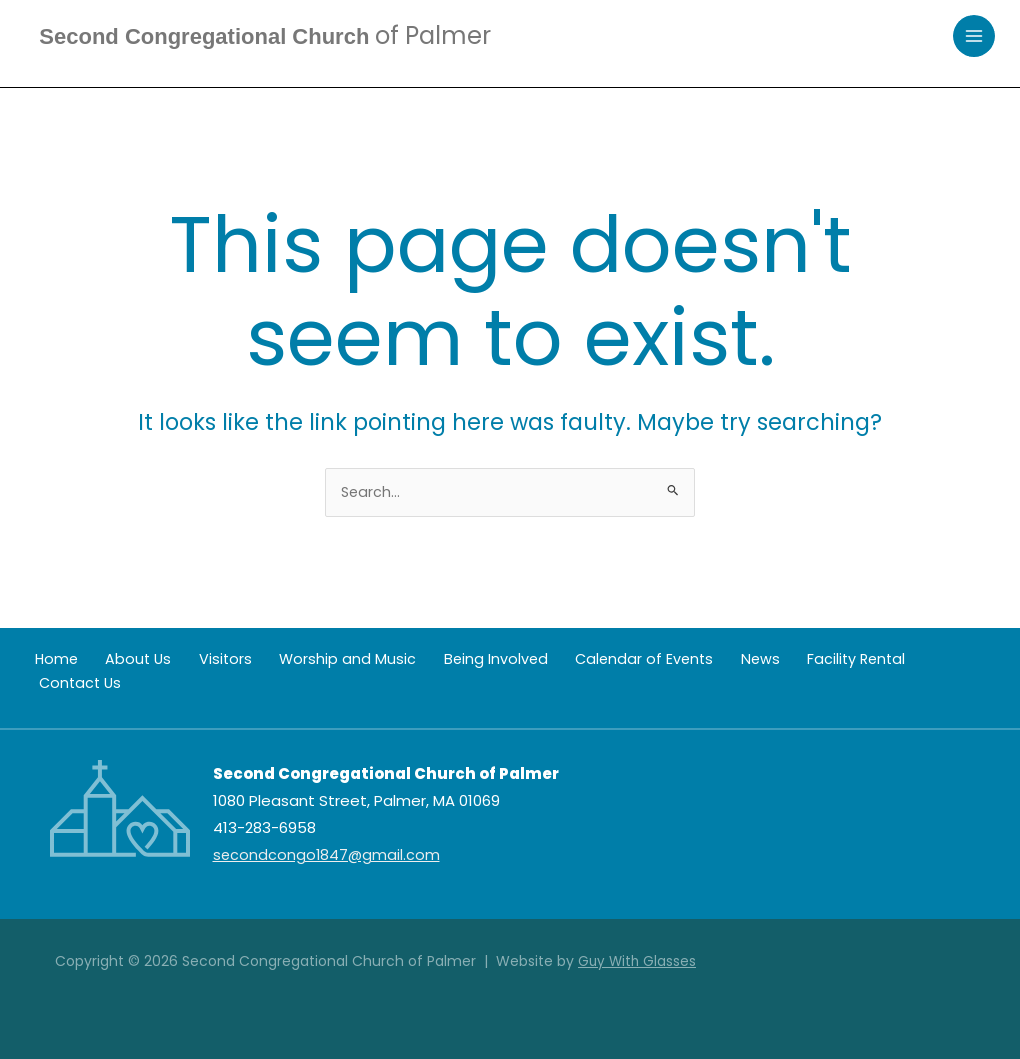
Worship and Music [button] (306, 660)
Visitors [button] (195, 660)
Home (47, 660)
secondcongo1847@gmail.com (328, 855)
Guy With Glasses (638, 961)
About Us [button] (119, 660)
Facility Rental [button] (774, 660)
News (688, 660)
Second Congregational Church (281, 36)
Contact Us (883, 660)
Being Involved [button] (443, 660)
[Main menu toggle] (974, 37)
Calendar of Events (582, 660)
